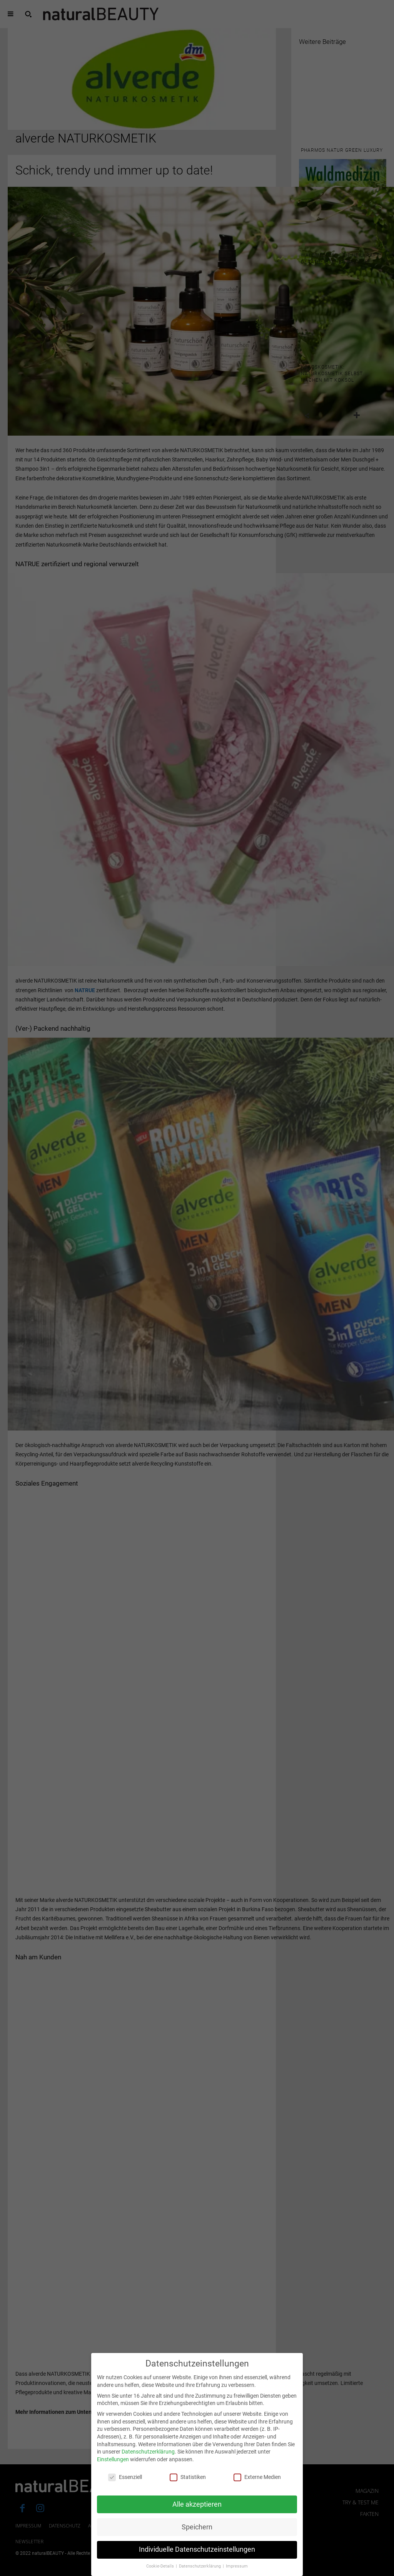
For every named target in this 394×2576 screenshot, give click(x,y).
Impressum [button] (237, 2572)
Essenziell (125, 2483)
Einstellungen (113, 2466)
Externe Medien (257, 2483)
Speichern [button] (197, 2533)
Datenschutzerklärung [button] (200, 2572)
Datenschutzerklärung (148, 2458)
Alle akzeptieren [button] (197, 2510)
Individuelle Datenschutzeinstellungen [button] (197, 2556)
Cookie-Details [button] (160, 2572)
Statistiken (188, 2483)
